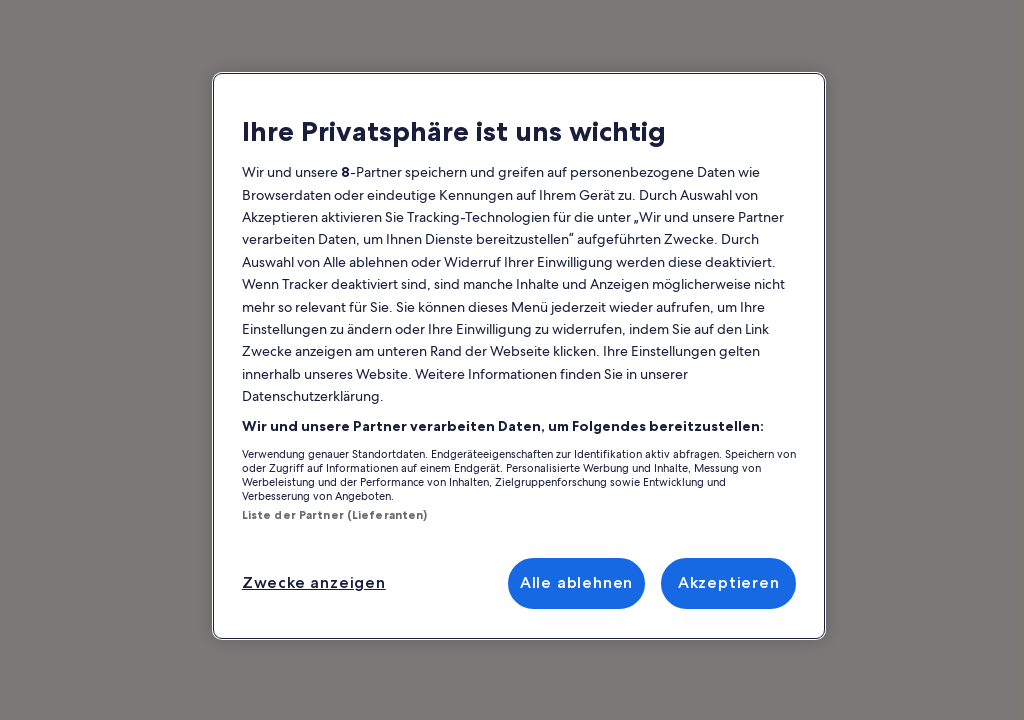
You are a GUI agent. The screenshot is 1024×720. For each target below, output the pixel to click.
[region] (519, 356)
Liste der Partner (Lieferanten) (335, 515)
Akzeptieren (729, 582)
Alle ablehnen (576, 582)
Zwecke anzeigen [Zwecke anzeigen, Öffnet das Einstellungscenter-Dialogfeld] (314, 582)
